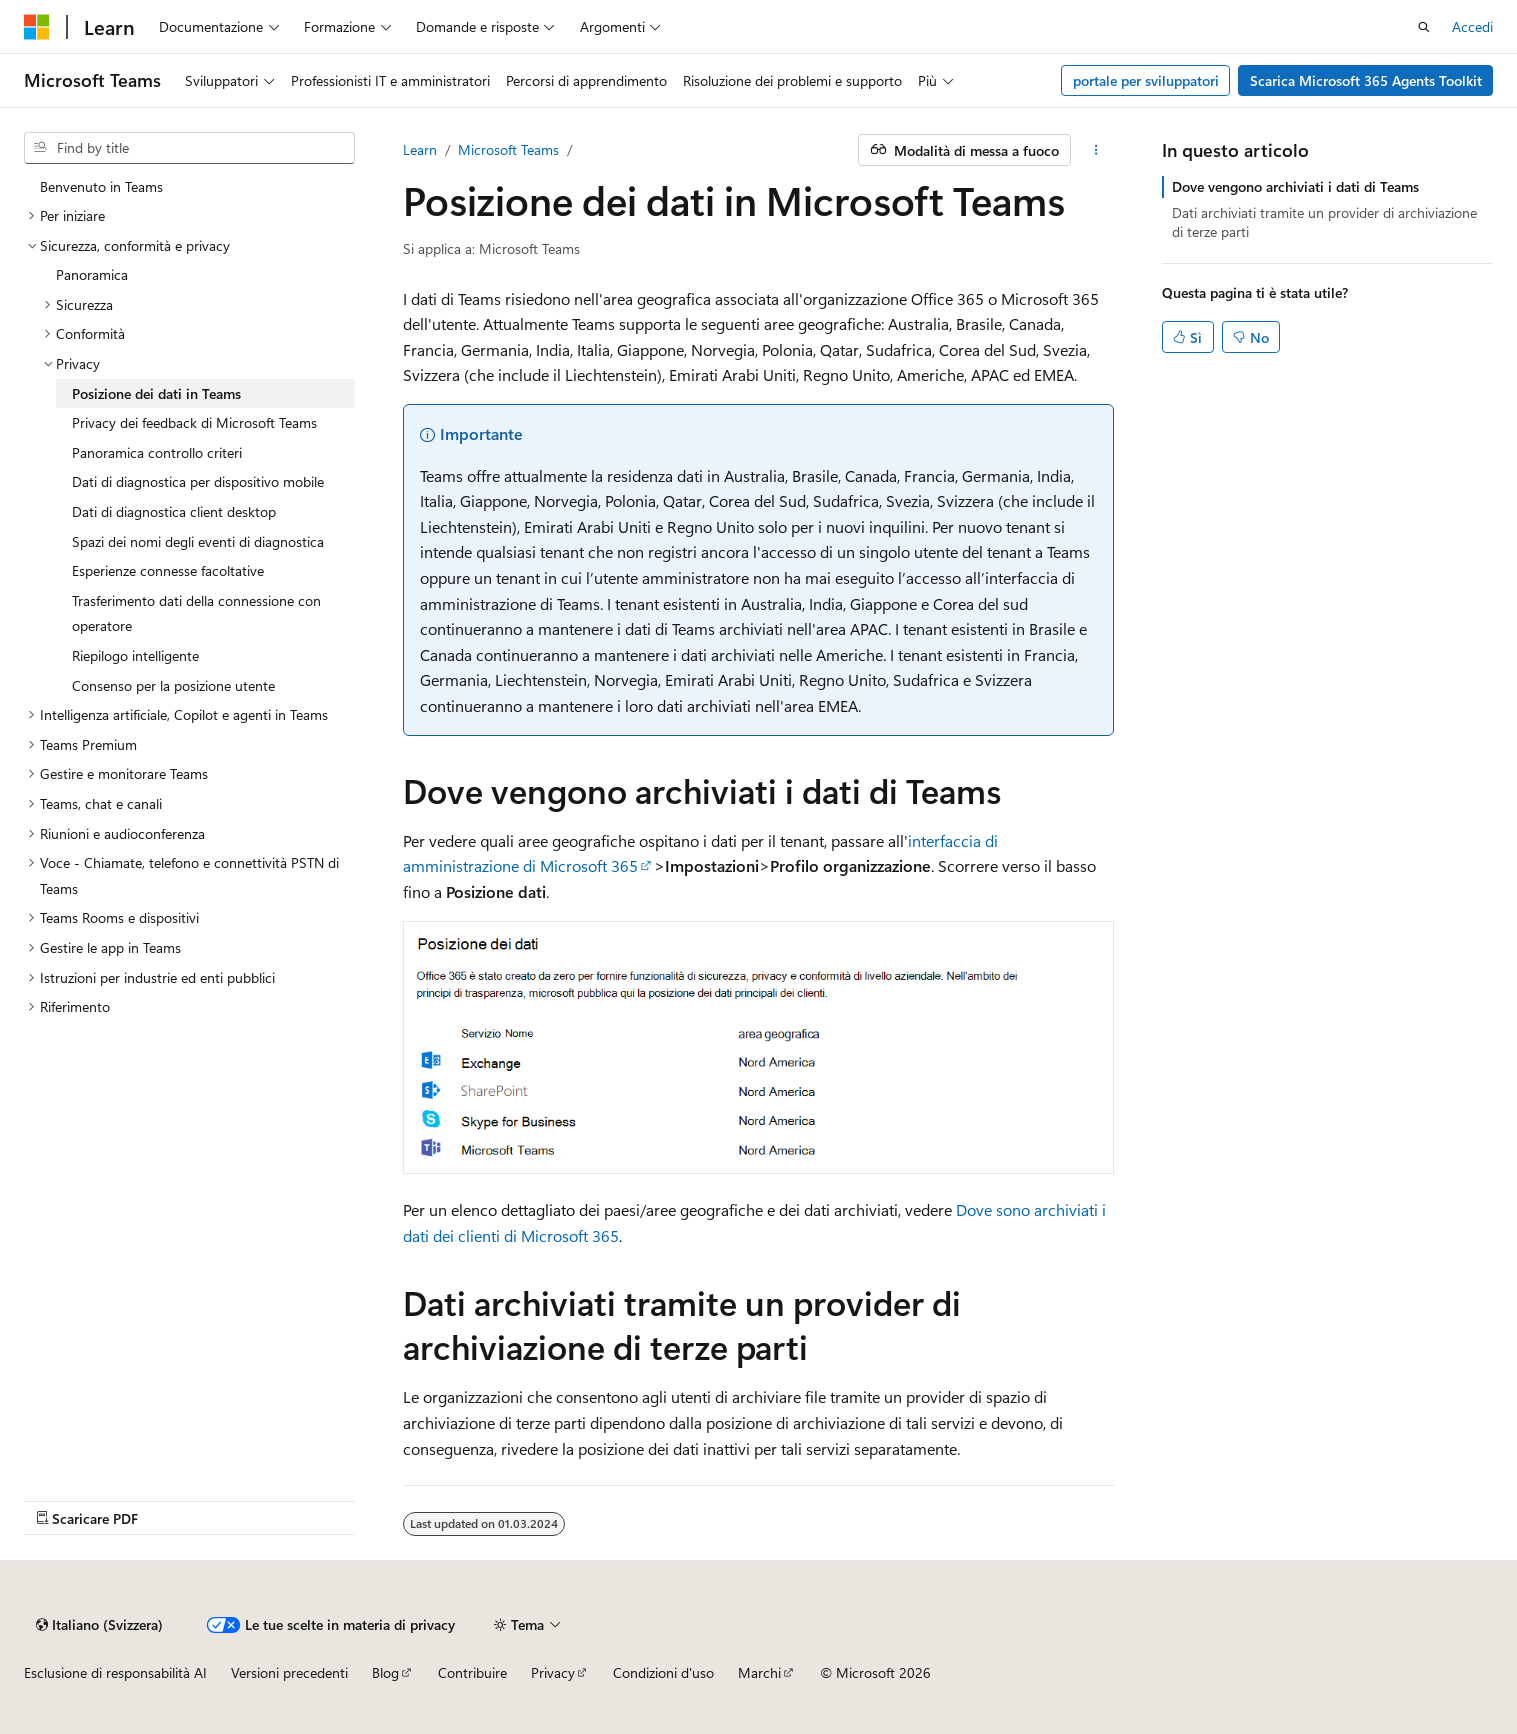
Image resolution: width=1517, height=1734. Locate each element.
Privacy (553, 1672)
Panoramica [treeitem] (92, 274)
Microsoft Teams (508, 149)
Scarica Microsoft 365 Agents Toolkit (1366, 80)
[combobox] (189, 148)
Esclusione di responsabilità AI (115, 1672)
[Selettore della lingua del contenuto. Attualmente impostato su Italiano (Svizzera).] (99, 1625)
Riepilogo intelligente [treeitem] (135, 655)
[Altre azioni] (1096, 150)
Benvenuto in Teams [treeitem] (101, 186)
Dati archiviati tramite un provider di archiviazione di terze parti (1324, 221)
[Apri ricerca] (1424, 27)
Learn (420, 149)
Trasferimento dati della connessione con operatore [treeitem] (196, 613)
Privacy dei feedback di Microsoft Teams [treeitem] (194, 422)
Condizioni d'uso (663, 1672)
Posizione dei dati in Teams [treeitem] (156, 393)
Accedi (1472, 26)
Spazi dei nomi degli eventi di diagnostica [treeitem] (198, 541)
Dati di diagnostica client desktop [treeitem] (174, 511)
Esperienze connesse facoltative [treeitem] (168, 570)
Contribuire (472, 1672)
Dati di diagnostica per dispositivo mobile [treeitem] (198, 481)
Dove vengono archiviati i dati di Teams (1295, 186)
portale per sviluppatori (1146, 80)
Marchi (759, 1672)
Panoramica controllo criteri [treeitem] (157, 452)
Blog (385, 1672)
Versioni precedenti (289, 1672)
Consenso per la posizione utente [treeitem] (173, 685)
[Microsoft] (37, 27)
